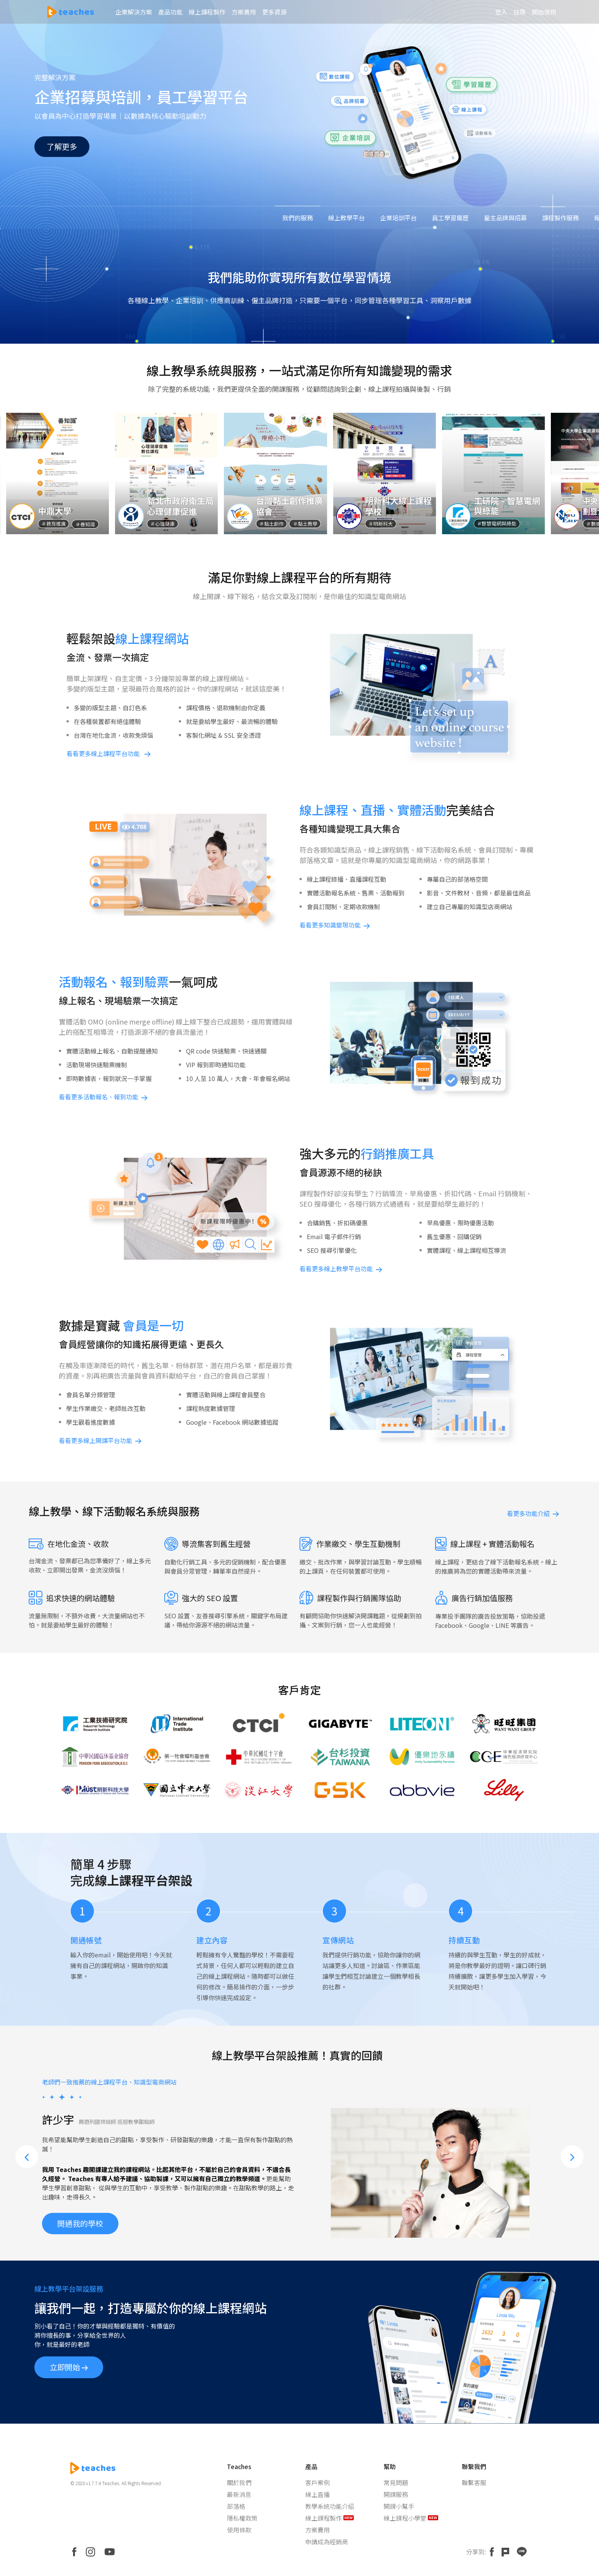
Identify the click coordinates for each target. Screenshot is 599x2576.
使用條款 (239, 2529)
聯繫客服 (474, 2482)
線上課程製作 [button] (207, 11)
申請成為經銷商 (326, 2541)
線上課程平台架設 (144, 1880)
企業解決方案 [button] (133, 11)
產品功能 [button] (170, 11)
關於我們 (239, 2482)
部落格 (236, 2506)
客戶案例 (317, 2482)
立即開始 (69, 2366)
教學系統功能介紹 (329, 2506)
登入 (501, 11)
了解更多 (62, 146)
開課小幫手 (399, 2506)
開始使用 (544, 11)
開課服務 (396, 2494)
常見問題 (396, 2482)
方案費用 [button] (244, 11)
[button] (26, 2156)
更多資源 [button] (274, 11)
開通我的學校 (80, 2213)
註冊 (519, 11)
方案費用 (317, 2529)
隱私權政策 (242, 2518)
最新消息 (239, 2494)
